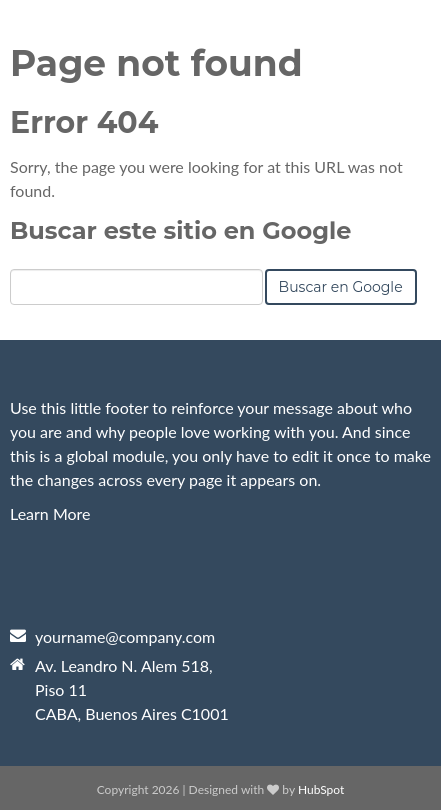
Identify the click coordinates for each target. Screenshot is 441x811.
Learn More (50, 513)
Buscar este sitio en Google (180, 230)
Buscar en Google (341, 287)
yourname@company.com (125, 636)
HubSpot (321, 789)
